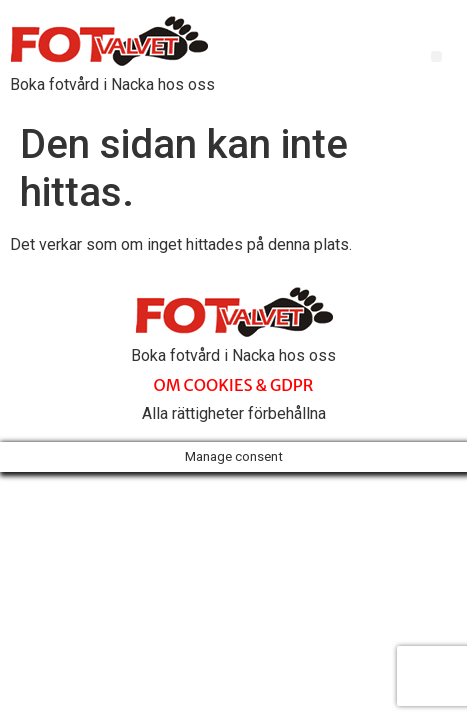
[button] (436, 56)
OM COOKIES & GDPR (234, 385)
